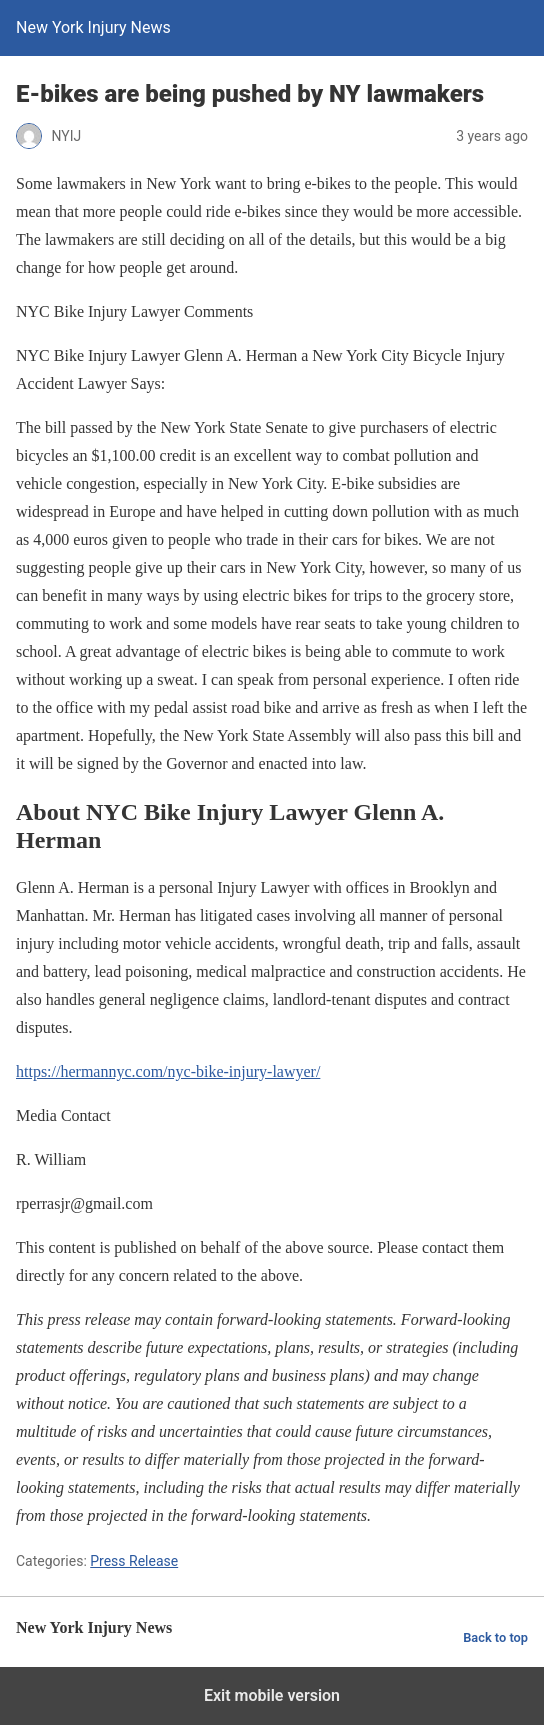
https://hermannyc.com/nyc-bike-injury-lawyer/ (168, 1071)
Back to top (495, 1637)
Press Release (134, 1561)
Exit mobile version (272, 1695)
